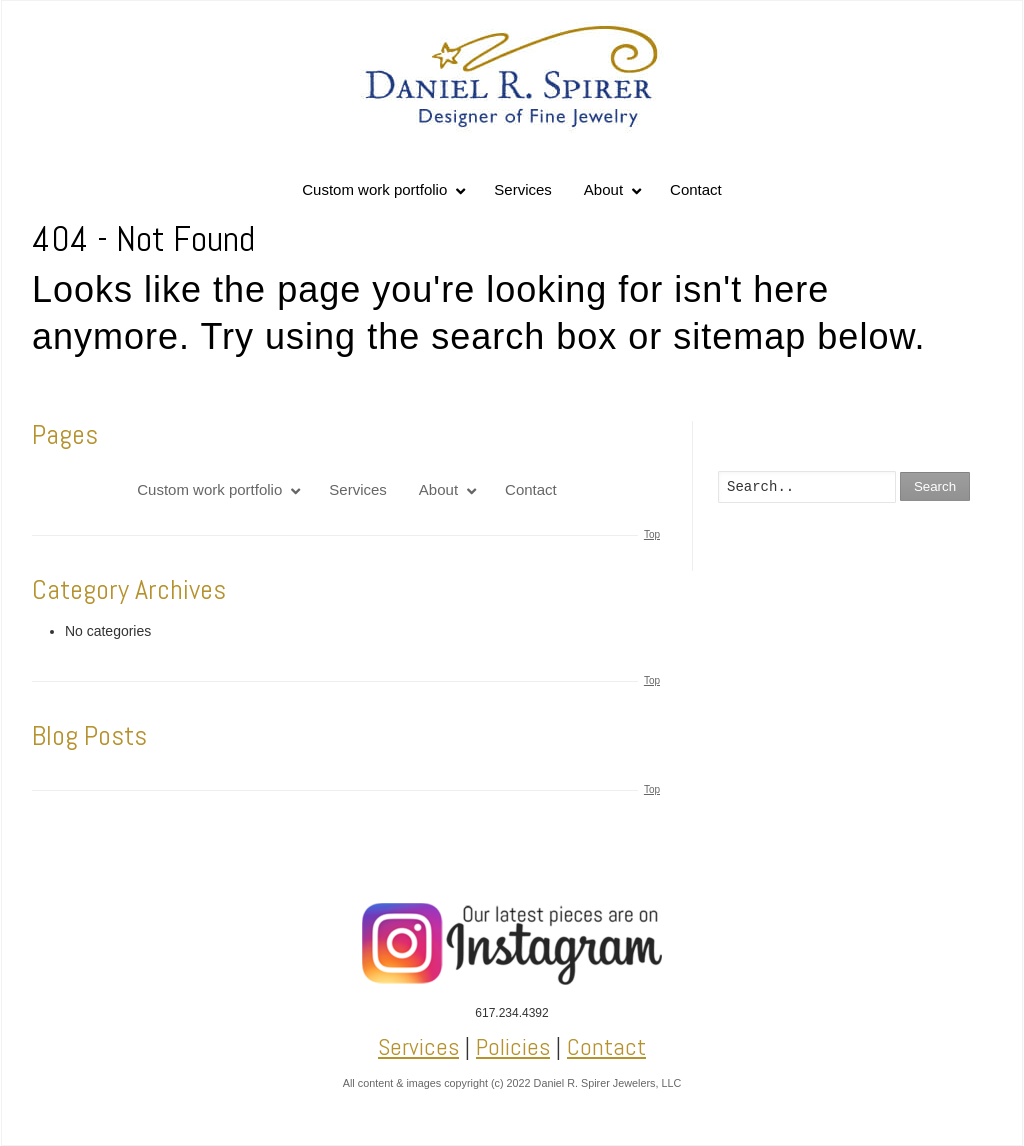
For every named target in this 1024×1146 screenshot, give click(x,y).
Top (652, 534)
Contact (606, 1046)
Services (418, 1046)
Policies (513, 1046)
